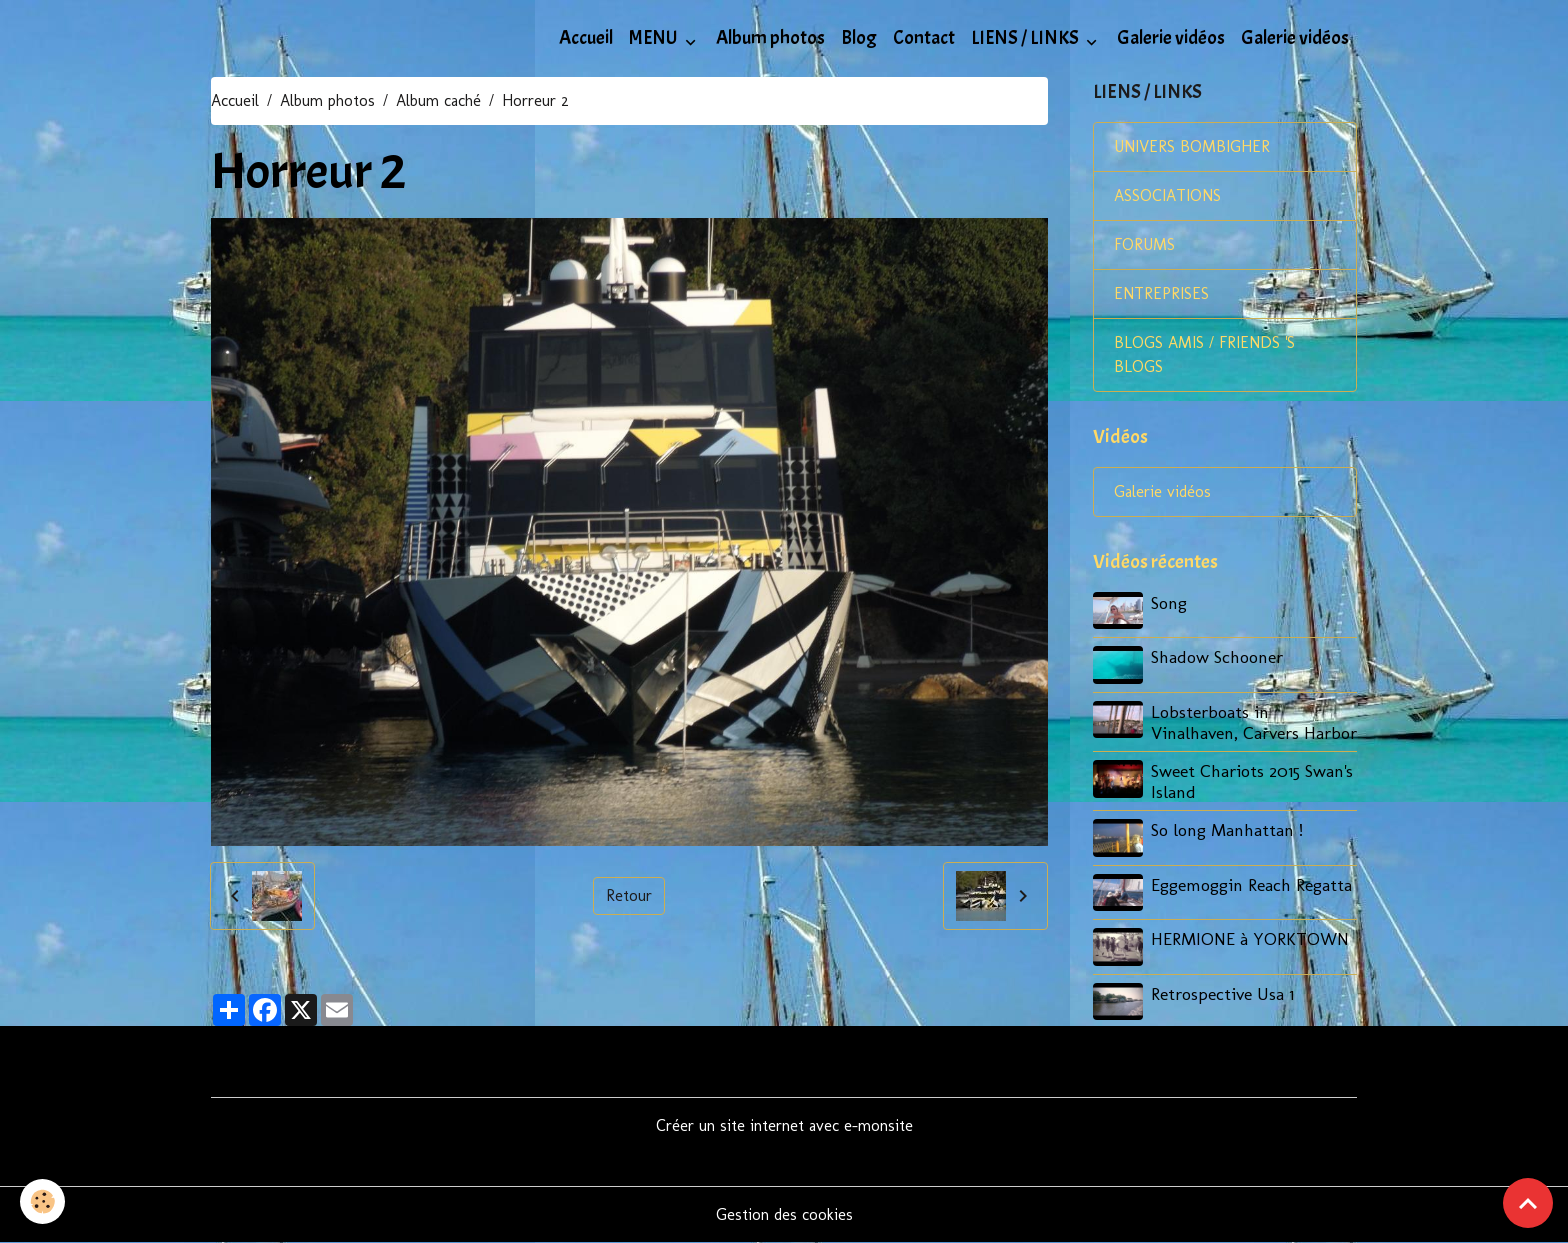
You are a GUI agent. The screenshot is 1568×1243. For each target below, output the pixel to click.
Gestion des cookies (784, 1214)
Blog (859, 38)
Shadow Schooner (1217, 656)
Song (1169, 602)
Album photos (770, 38)
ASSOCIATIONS (1167, 195)
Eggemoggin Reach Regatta (1251, 884)
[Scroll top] (1528, 1203)
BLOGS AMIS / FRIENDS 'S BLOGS (1204, 354)
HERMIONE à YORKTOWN (1250, 938)
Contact (924, 38)
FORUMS (1144, 244)
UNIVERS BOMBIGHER (1192, 146)
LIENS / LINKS (1026, 38)
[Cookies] (42, 1201)
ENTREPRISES (1161, 293)
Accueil (586, 38)
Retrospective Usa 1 (1222, 993)
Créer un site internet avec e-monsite (784, 1125)
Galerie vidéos (1171, 38)
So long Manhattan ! (1227, 829)
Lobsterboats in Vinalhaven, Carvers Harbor (1254, 722)
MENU (655, 38)
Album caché (438, 100)
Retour (629, 895)
